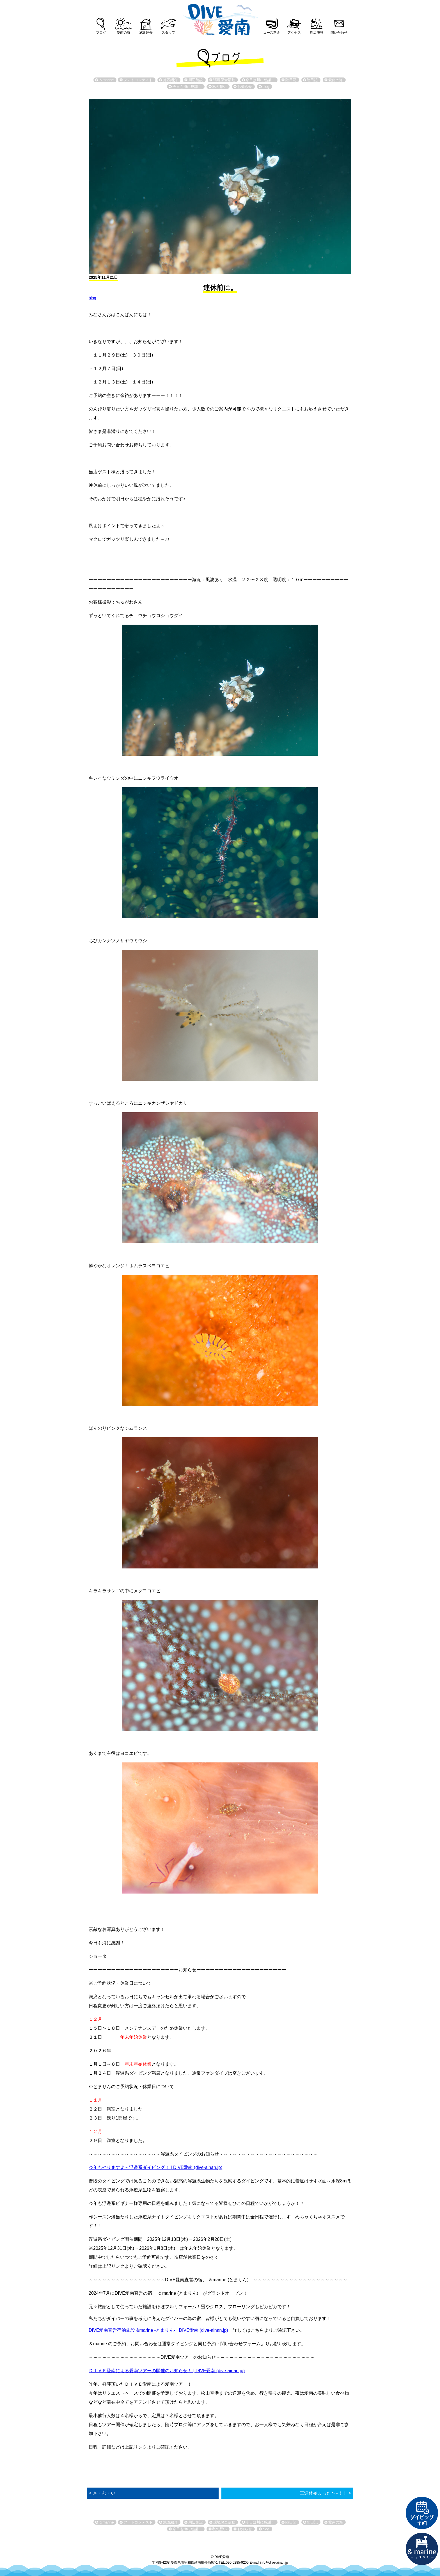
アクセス (294, 33)
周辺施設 (316, 33)
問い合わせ (339, 33)
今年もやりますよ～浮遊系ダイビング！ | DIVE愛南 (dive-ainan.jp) (155, 2167)
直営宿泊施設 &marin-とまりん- (422, 2549)
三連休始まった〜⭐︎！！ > (325, 2493)
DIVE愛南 (220, 18)
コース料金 (271, 33)
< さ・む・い (102, 2493)
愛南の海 (123, 33)
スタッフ (168, 33)
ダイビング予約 (422, 2513)
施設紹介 (146, 33)
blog (92, 298)
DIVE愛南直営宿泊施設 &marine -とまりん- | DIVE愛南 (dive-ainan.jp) (158, 2330)
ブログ (101, 33)
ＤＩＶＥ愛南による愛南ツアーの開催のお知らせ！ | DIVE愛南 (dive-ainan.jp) (167, 2370)
